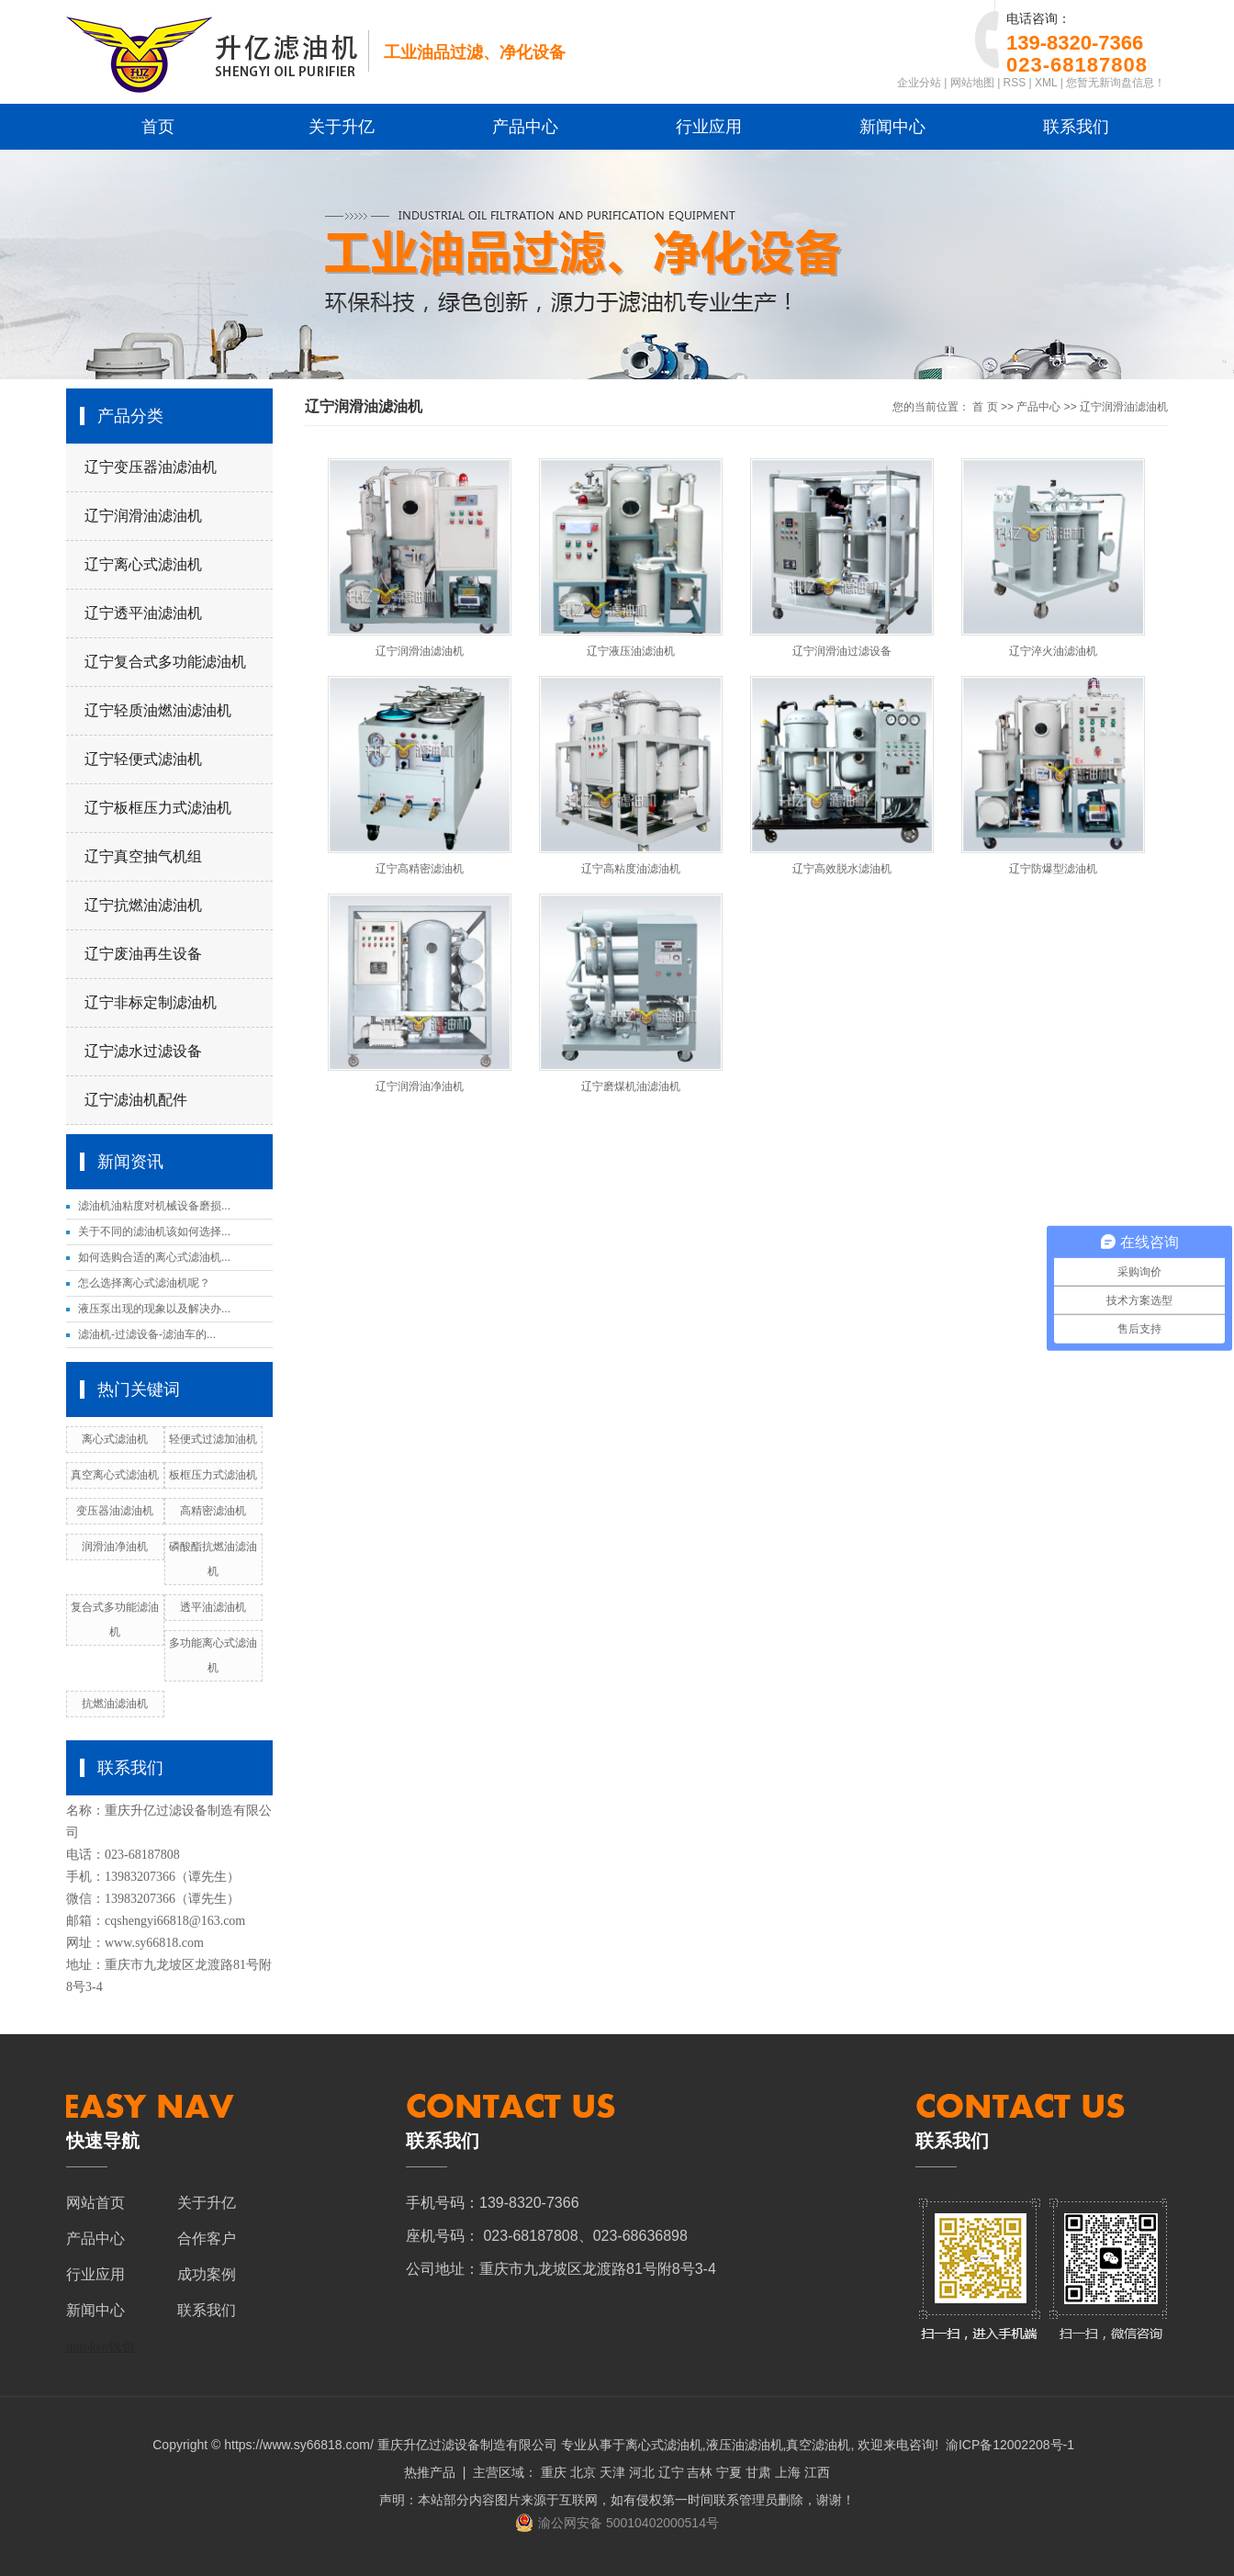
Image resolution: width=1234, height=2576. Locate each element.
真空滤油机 (818, 2444)
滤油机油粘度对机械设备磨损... (154, 1205)
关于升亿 (341, 127)
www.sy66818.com (154, 1943)
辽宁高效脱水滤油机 (842, 868)
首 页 (984, 406)
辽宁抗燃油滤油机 (143, 905)
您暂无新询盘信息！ (1115, 82)
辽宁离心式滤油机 (143, 564)
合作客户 (206, 2238)
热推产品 (429, 2472)
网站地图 (972, 82)
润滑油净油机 (115, 1546)
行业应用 (709, 127)
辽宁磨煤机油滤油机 (630, 1086)
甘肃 (758, 2472)
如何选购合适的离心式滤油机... (154, 1257)
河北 (642, 2472)
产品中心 (525, 127)
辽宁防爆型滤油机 (1053, 868)
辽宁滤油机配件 (135, 1100)
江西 (817, 2472)
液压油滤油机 (744, 2444)
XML (1046, 82)
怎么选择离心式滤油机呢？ (144, 1283)
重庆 (554, 2472)
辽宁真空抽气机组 (143, 856)
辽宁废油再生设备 (143, 954)
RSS (1015, 82)
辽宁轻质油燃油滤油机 (157, 710)
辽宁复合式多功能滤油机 (165, 661)
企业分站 (919, 82)
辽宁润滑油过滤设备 (842, 651)
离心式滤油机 (115, 1439)
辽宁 (671, 2472)
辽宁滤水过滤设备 (143, 1051)
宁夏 (729, 2472)
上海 (788, 2472)
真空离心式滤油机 (115, 1474)
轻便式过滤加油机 (213, 1439)
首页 (157, 127)
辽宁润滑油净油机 (420, 1086)
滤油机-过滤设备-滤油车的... (147, 1334)
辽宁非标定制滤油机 (150, 1002)
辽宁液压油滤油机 (631, 651)
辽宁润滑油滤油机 (143, 515)
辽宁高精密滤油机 (420, 868)
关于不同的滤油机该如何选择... (154, 1231)
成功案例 (206, 2274)
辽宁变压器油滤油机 (150, 467)
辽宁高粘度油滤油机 (630, 868)
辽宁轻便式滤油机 (143, 759)
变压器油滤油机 (114, 1510)
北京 (583, 2472)
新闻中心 (892, 127)
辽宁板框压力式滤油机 (157, 808)
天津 (612, 2472)
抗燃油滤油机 (115, 1703)
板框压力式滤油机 (213, 1474)
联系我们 (1076, 127)
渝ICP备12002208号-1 (1010, 2444)
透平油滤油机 (213, 1607)
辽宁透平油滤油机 (143, 613)
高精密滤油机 (213, 1510)
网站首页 (95, 2202)
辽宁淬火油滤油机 (1053, 651)
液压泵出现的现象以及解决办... (154, 1308)
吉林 (699, 2472)
